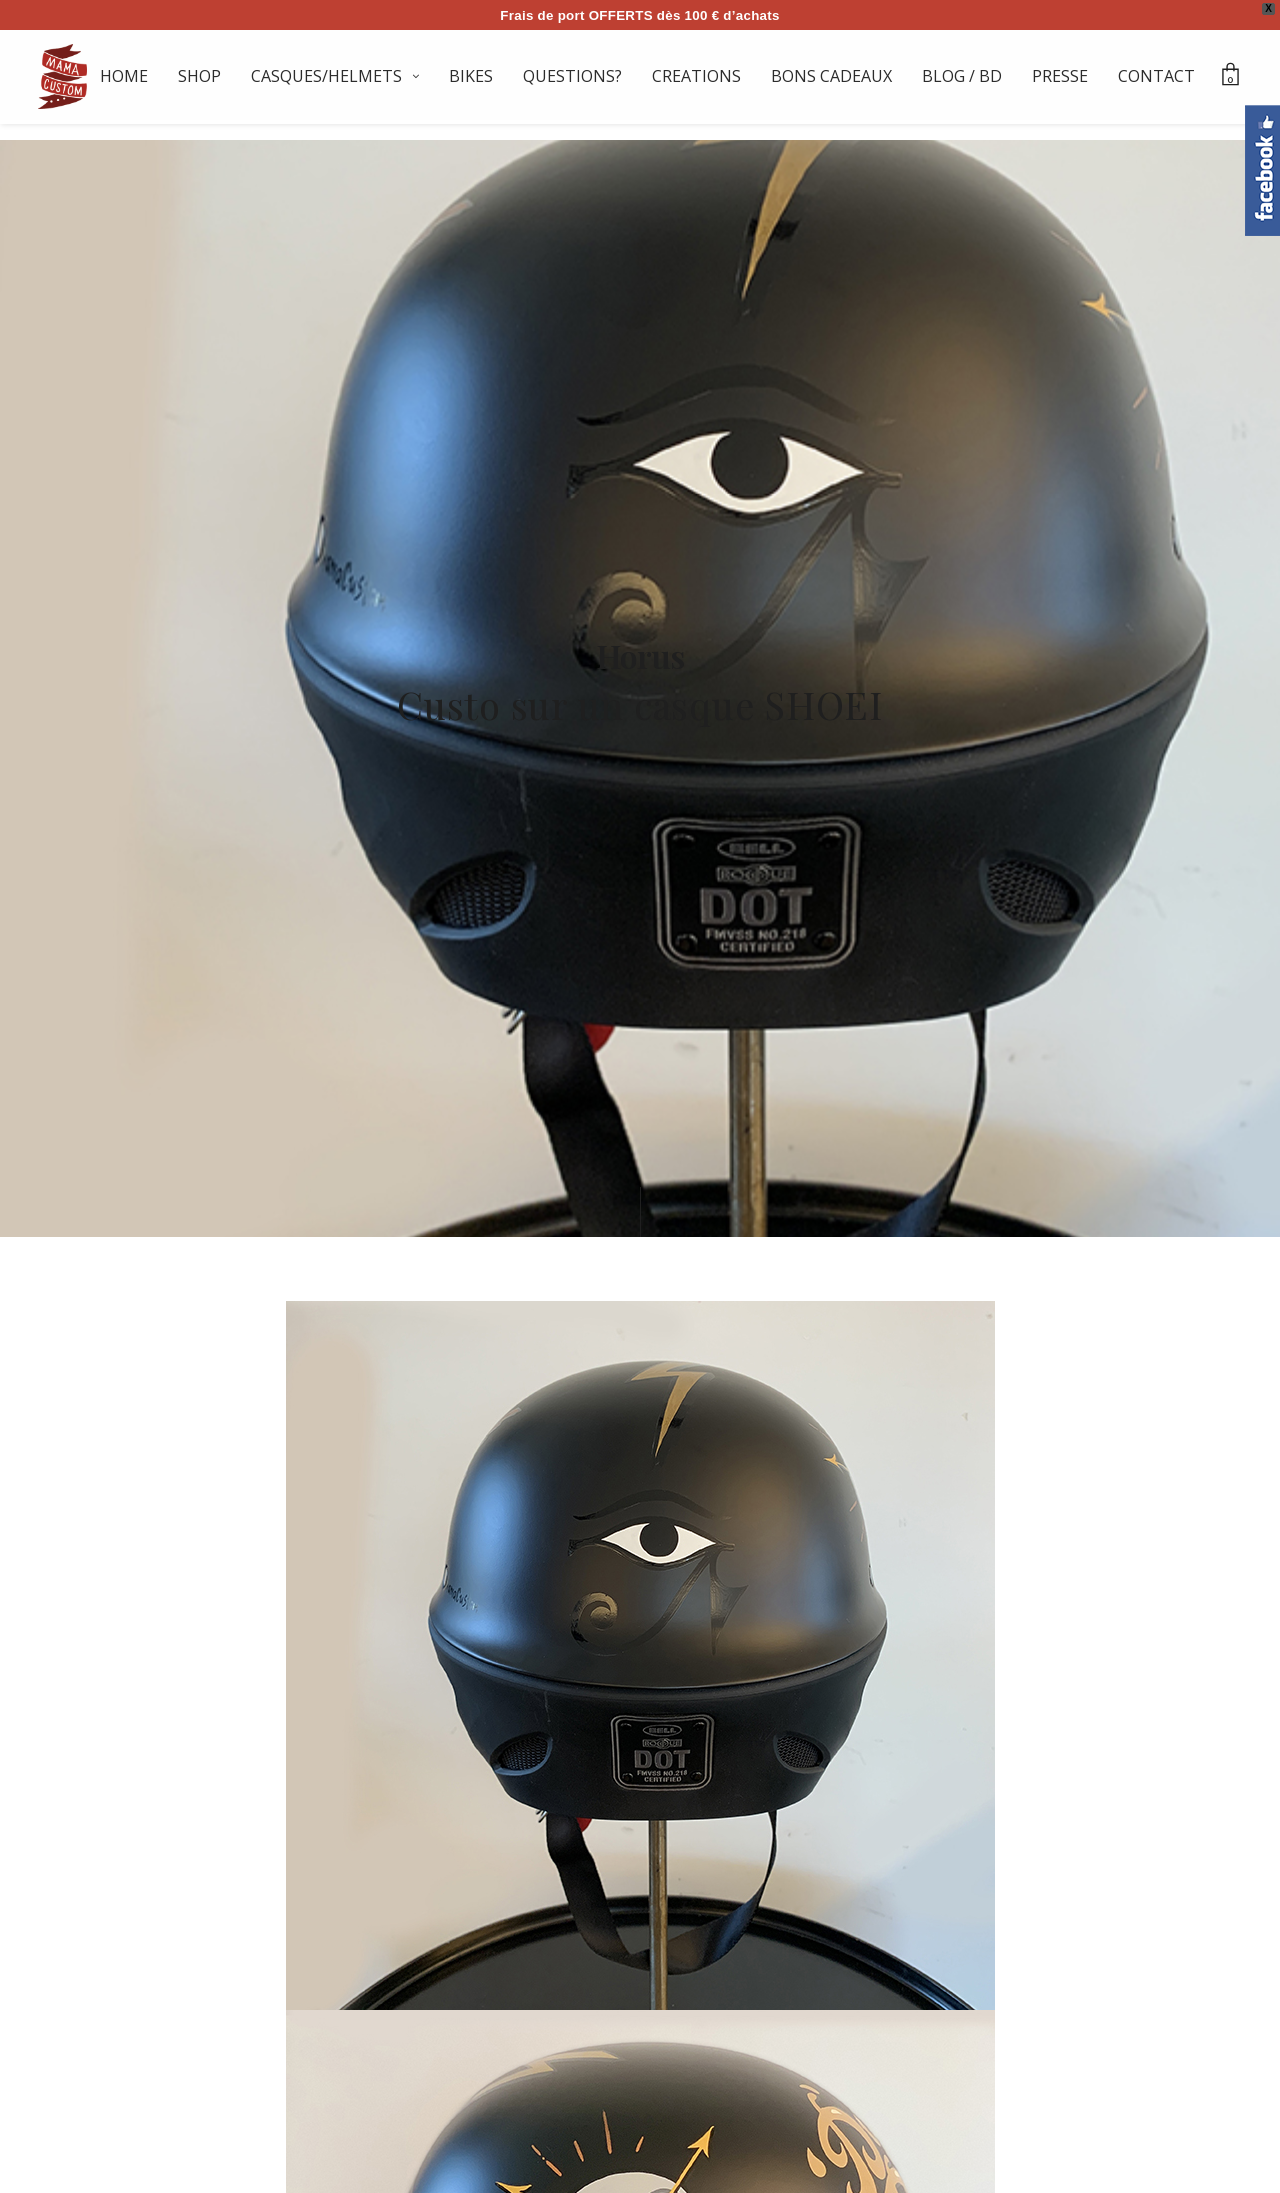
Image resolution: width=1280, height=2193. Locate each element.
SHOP (199, 76)
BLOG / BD (962, 76)
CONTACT (1156, 76)
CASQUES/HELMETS (326, 76)
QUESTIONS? (572, 76)
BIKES (471, 76)
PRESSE (1060, 76)
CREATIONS (696, 76)
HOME (124, 76)
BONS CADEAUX (831, 76)
